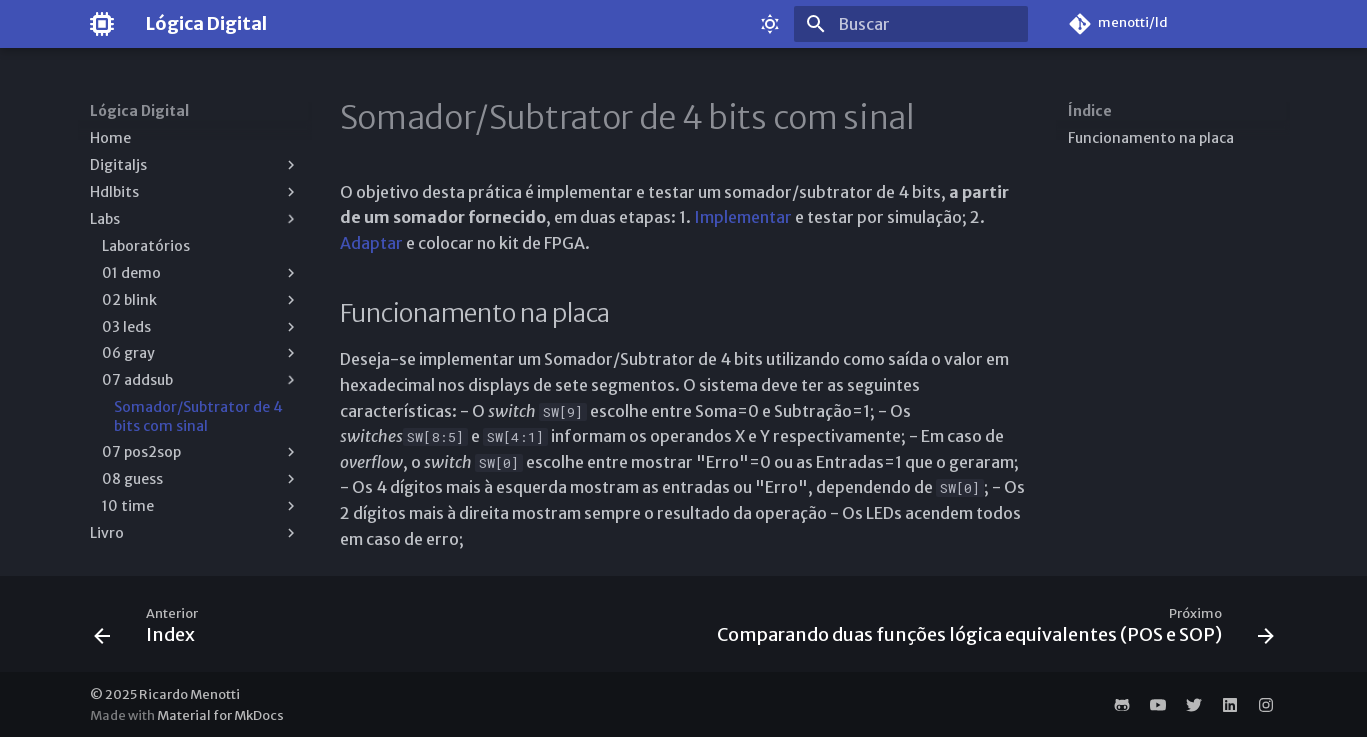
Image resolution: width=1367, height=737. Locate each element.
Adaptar (371, 243)
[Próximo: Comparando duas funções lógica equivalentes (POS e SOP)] (991, 630)
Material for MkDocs (220, 715)
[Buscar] (911, 24)
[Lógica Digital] (102, 24)
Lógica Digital (139, 111)
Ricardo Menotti (189, 694)
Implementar (743, 217)
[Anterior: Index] (150, 630)
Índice (1090, 111)
